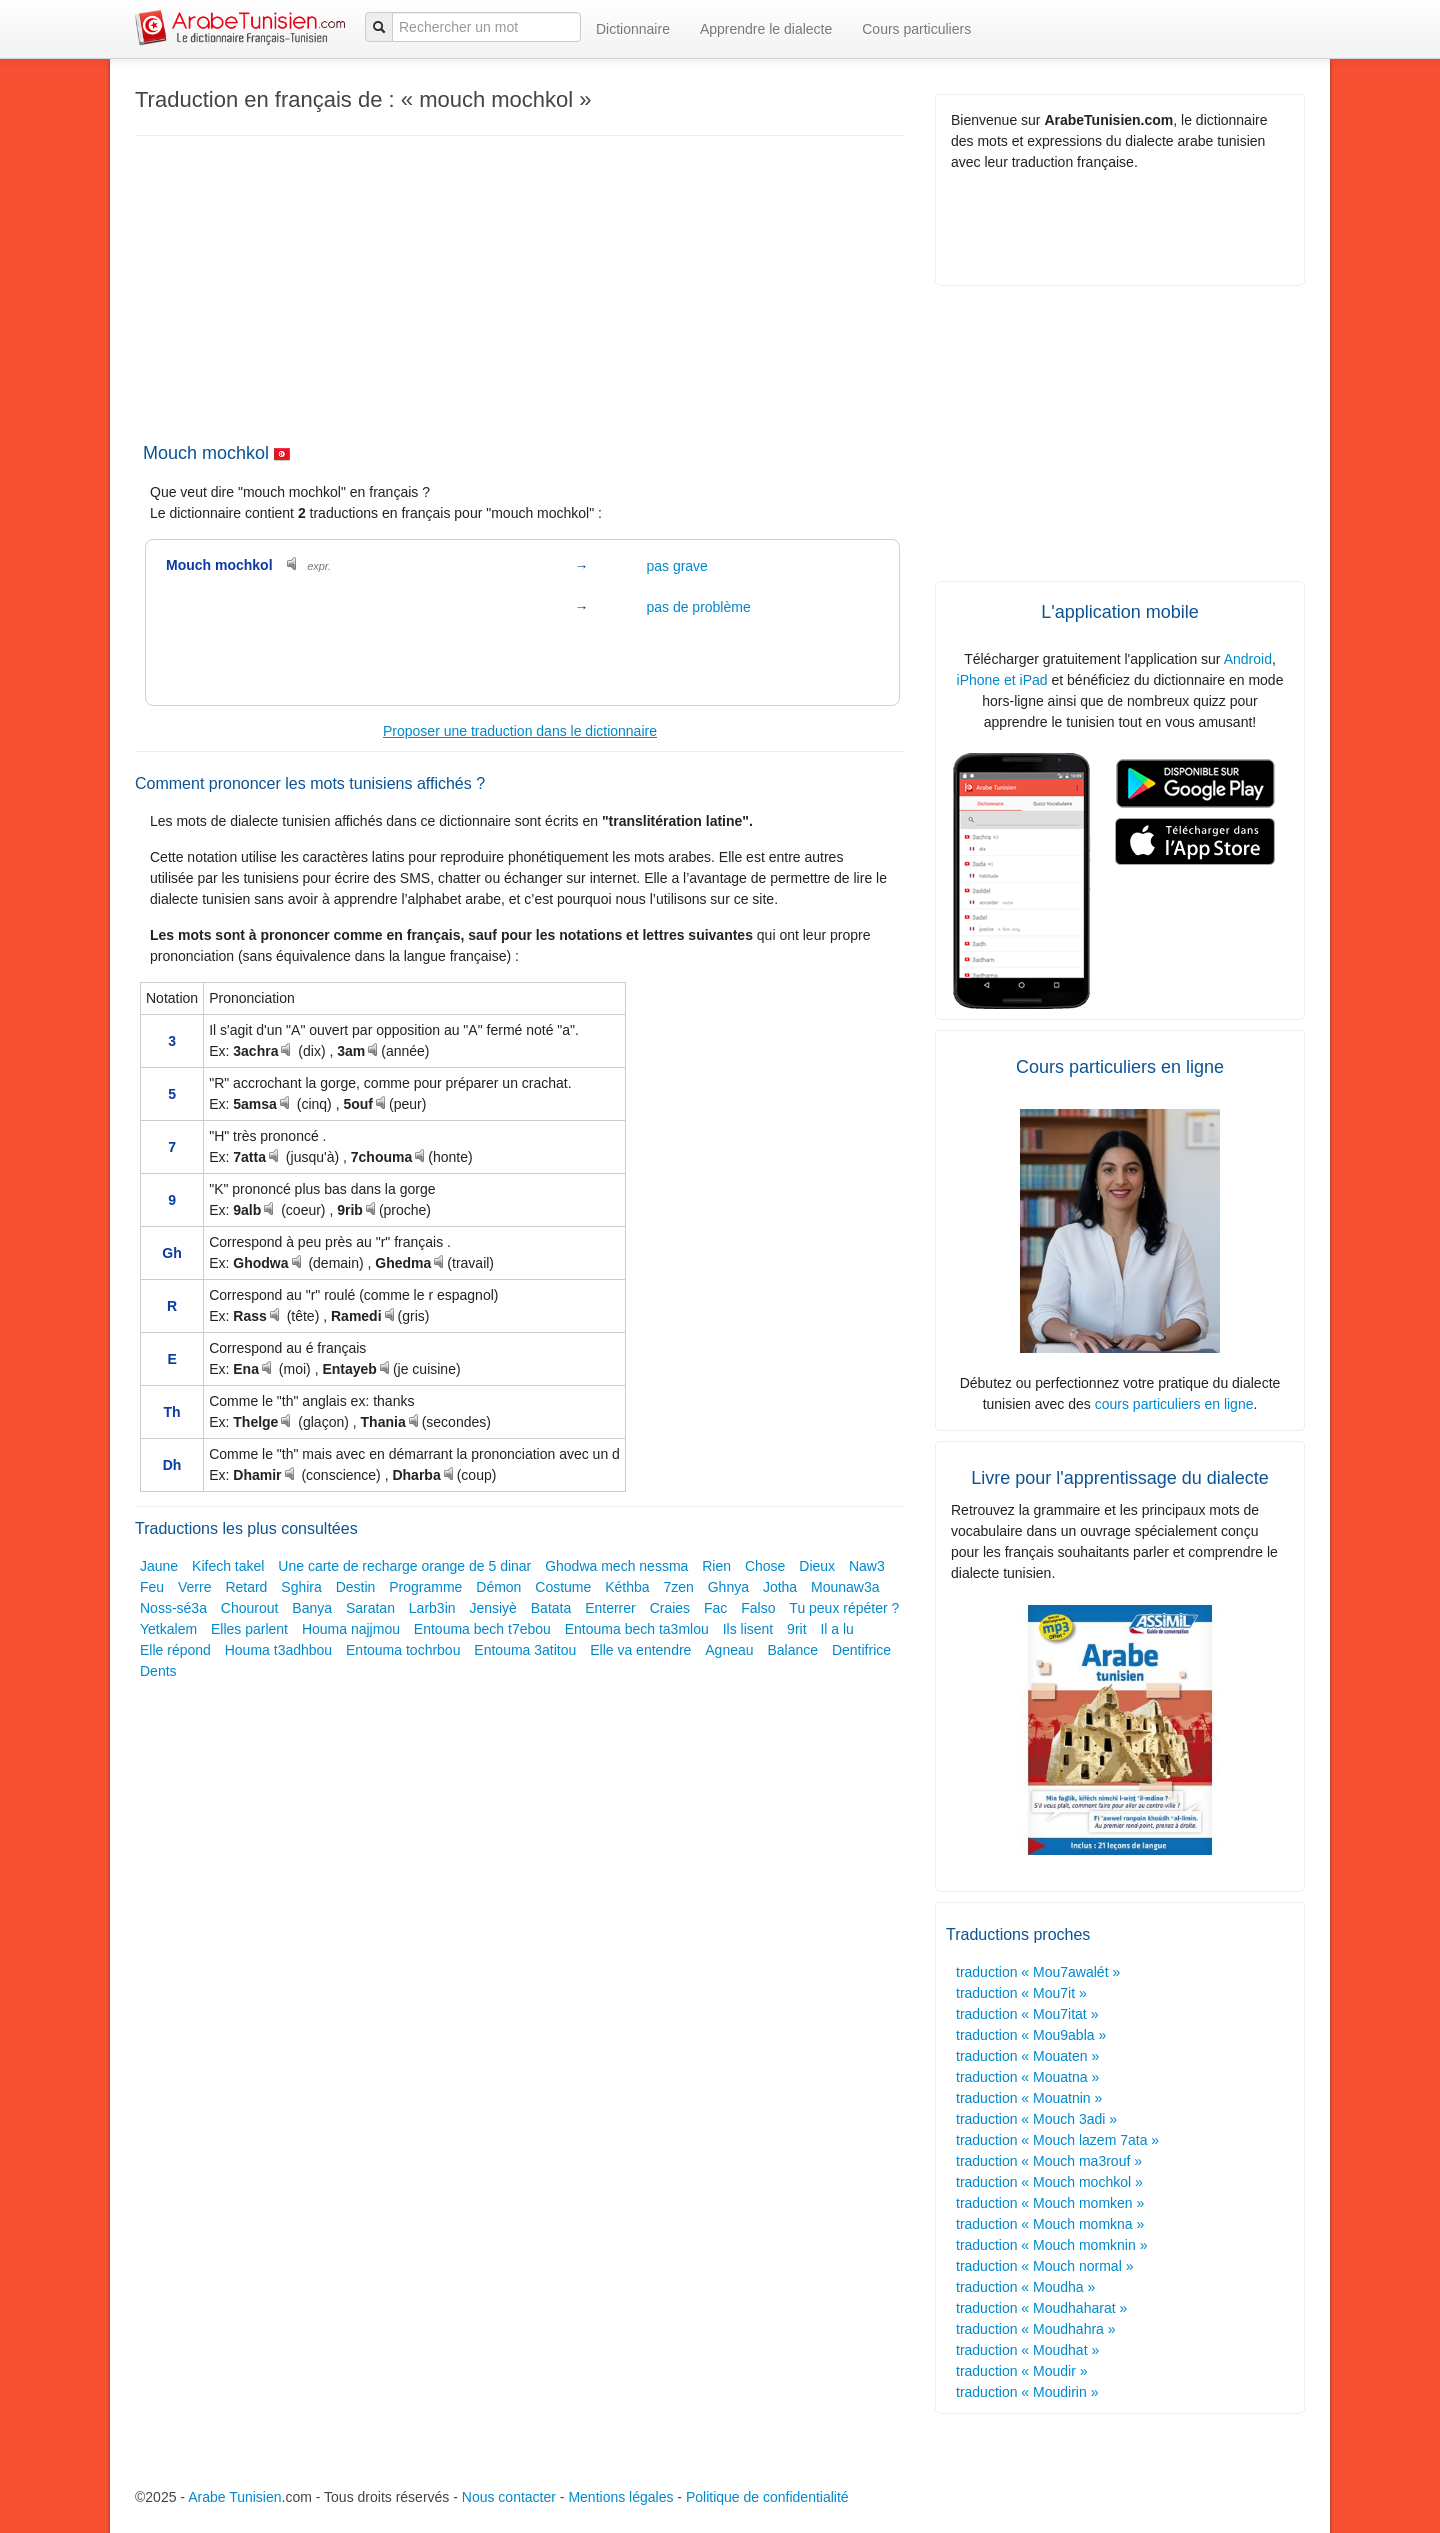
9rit (796, 1629)
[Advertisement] (510, 286)
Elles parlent (249, 1629)
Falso (758, 1608)
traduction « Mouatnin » (1029, 2098)
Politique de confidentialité (767, 2497)
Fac (715, 1608)
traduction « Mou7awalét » (1038, 1972)
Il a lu (836, 1629)
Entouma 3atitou (525, 1650)
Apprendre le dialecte (766, 29)
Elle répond (175, 1650)
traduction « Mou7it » (1021, 1993)
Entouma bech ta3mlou (637, 1629)
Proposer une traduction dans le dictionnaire (520, 731)
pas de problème (698, 607)
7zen (678, 1587)
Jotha (780, 1587)
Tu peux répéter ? (844, 1608)
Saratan (370, 1608)
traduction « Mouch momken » (1050, 2203)
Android (1248, 659)
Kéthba (627, 1587)
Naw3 (867, 1566)
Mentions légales (620, 2497)
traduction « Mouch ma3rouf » (1049, 2161)
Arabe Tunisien (234, 2497)
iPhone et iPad (1002, 680)
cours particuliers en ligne (1174, 1404)
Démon (498, 1587)
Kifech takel (228, 1566)
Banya (312, 1608)
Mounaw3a (845, 1587)
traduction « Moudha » (1025, 2287)
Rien (716, 1566)
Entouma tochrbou (403, 1650)
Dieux (817, 1566)
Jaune (159, 1566)
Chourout (250, 1608)
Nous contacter (509, 2497)
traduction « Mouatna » (1027, 2077)
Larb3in (432, 1608)
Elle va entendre (640, 1650)
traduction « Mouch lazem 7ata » (1057, 2140)
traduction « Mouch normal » (1044, 2266)
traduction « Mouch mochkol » (1049, 2182)
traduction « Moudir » (1022, 2371)
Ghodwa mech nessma (616, 1566)
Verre (194, 1587)
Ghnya (728, 1587)
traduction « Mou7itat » (1027, 2014)
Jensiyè (492, 1608)
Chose (765, 1566)
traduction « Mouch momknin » (1051, 2245)
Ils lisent (748, 1629)
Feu (152, 1587)
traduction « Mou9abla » (1031, 2035)
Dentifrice (861, 1650)
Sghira (301, 1587)
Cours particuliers (916, 29)
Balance (792, 1650)
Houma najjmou (351, 1629)
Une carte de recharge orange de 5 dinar (404, 1566)
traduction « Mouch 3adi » (1036, 2119)
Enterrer (610, 1608)
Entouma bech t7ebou (482, 1629)
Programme (425, 1587)
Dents (158, 1671)
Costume (563, 1587)
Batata (551, 1608)
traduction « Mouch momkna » (1050, 2224)
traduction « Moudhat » (1027, 2350)
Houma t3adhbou (278, 1650)
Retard (246, 1587)
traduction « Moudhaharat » (1041, 2308)
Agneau (729, 1650)
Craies (670, 1608)
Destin (356, 1587)
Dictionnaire (633, 29)
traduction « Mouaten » (1027, 2056)
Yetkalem (168, 1629)
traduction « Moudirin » (1027, 2392)
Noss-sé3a (173, 1608)
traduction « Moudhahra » (1036, 2329)
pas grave (676, 566)
